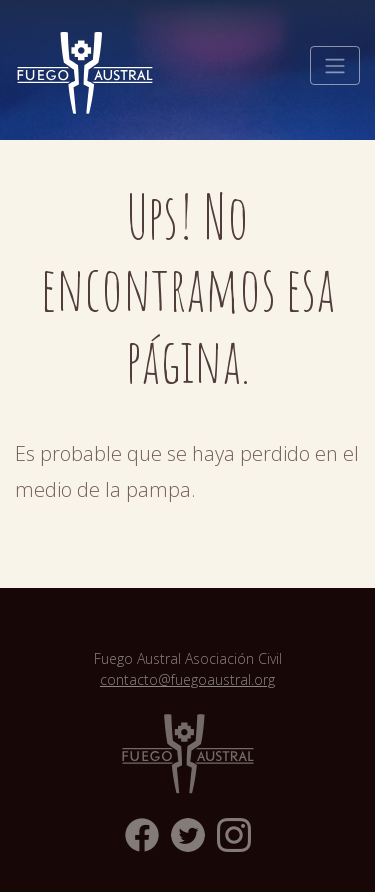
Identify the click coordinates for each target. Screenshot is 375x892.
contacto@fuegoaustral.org (187, 679)
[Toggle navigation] (335, 66)
